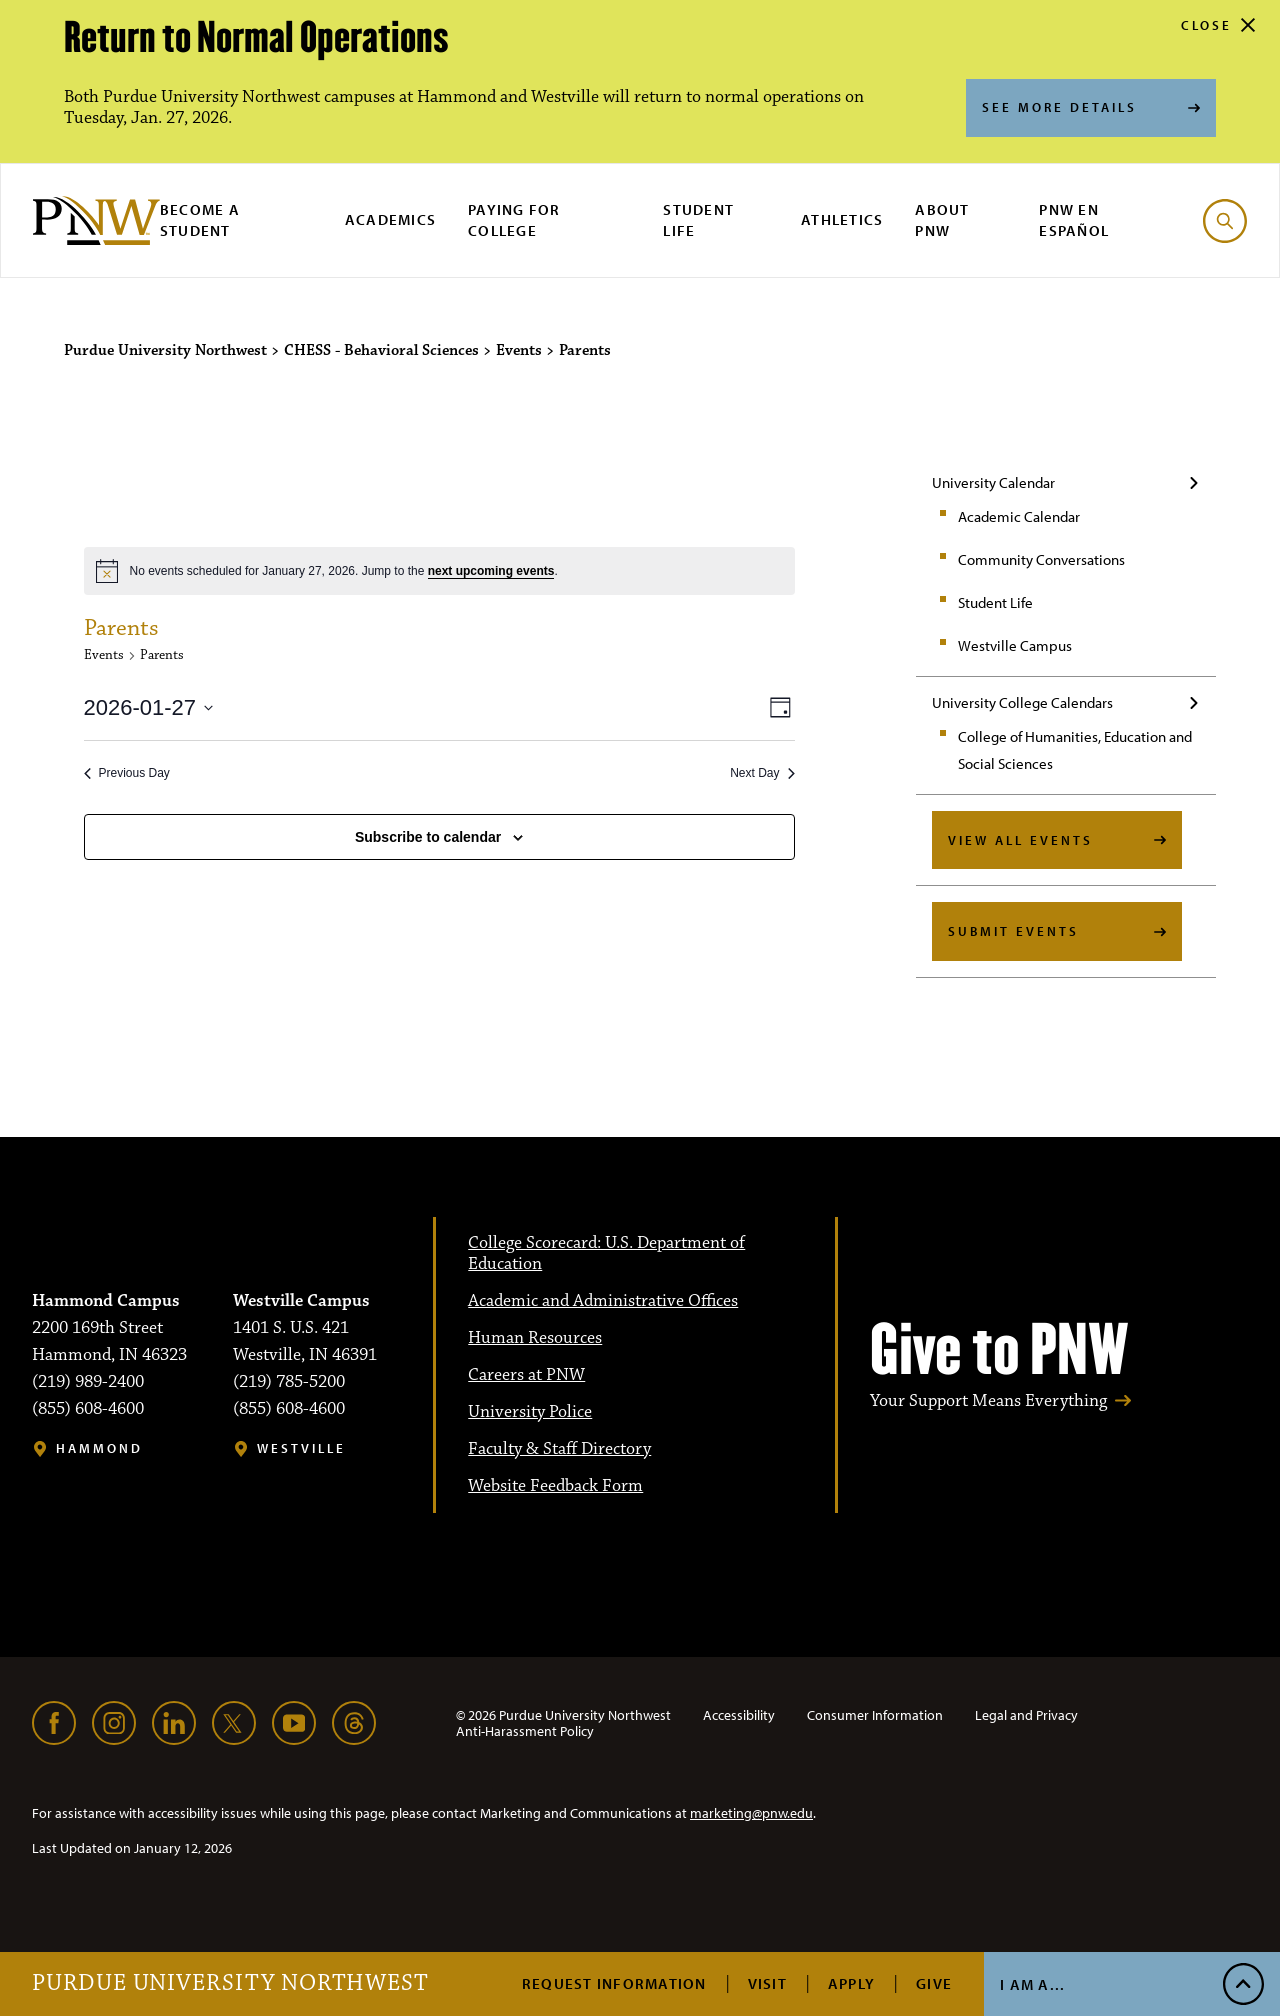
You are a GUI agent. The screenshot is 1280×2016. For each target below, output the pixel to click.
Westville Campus (1015, 645)
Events (104, 655)
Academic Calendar (1019, 516)
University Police (530, 1412)
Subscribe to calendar (428, 837)
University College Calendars (1022, 702)
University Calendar (993, 482)
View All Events (1020, 840)
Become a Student (200, 220)
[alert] (439, 571)
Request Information (614, 1983)
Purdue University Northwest (230, 1984)
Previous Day (127, 773)
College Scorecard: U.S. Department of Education (606, 1253)
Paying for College (514, 220)
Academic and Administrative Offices (603, 1301)
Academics (390, 219)
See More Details (1059, 107)
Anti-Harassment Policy (525, 1731)
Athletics (842, 219)
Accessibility (739, 1715)
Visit (767, 1983)
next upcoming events (491, 571)
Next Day (762, 773)
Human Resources (535, 1338)
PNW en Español (1074, 220)
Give (934, 1983)
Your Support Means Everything (988, 1401)
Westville (301, 1448)
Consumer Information (875, 1715)
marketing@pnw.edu (751, 1813)
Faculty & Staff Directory (559, 1449)
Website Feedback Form (555, 1486)
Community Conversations (1041, 559)
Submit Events (1013, 931)
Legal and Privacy (1026, 1715)
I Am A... (1032, 1984)
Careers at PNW (526, 1375)
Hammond (99, 1448)
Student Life (698, 220)
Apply (851, 1983)
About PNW (942, 220)
